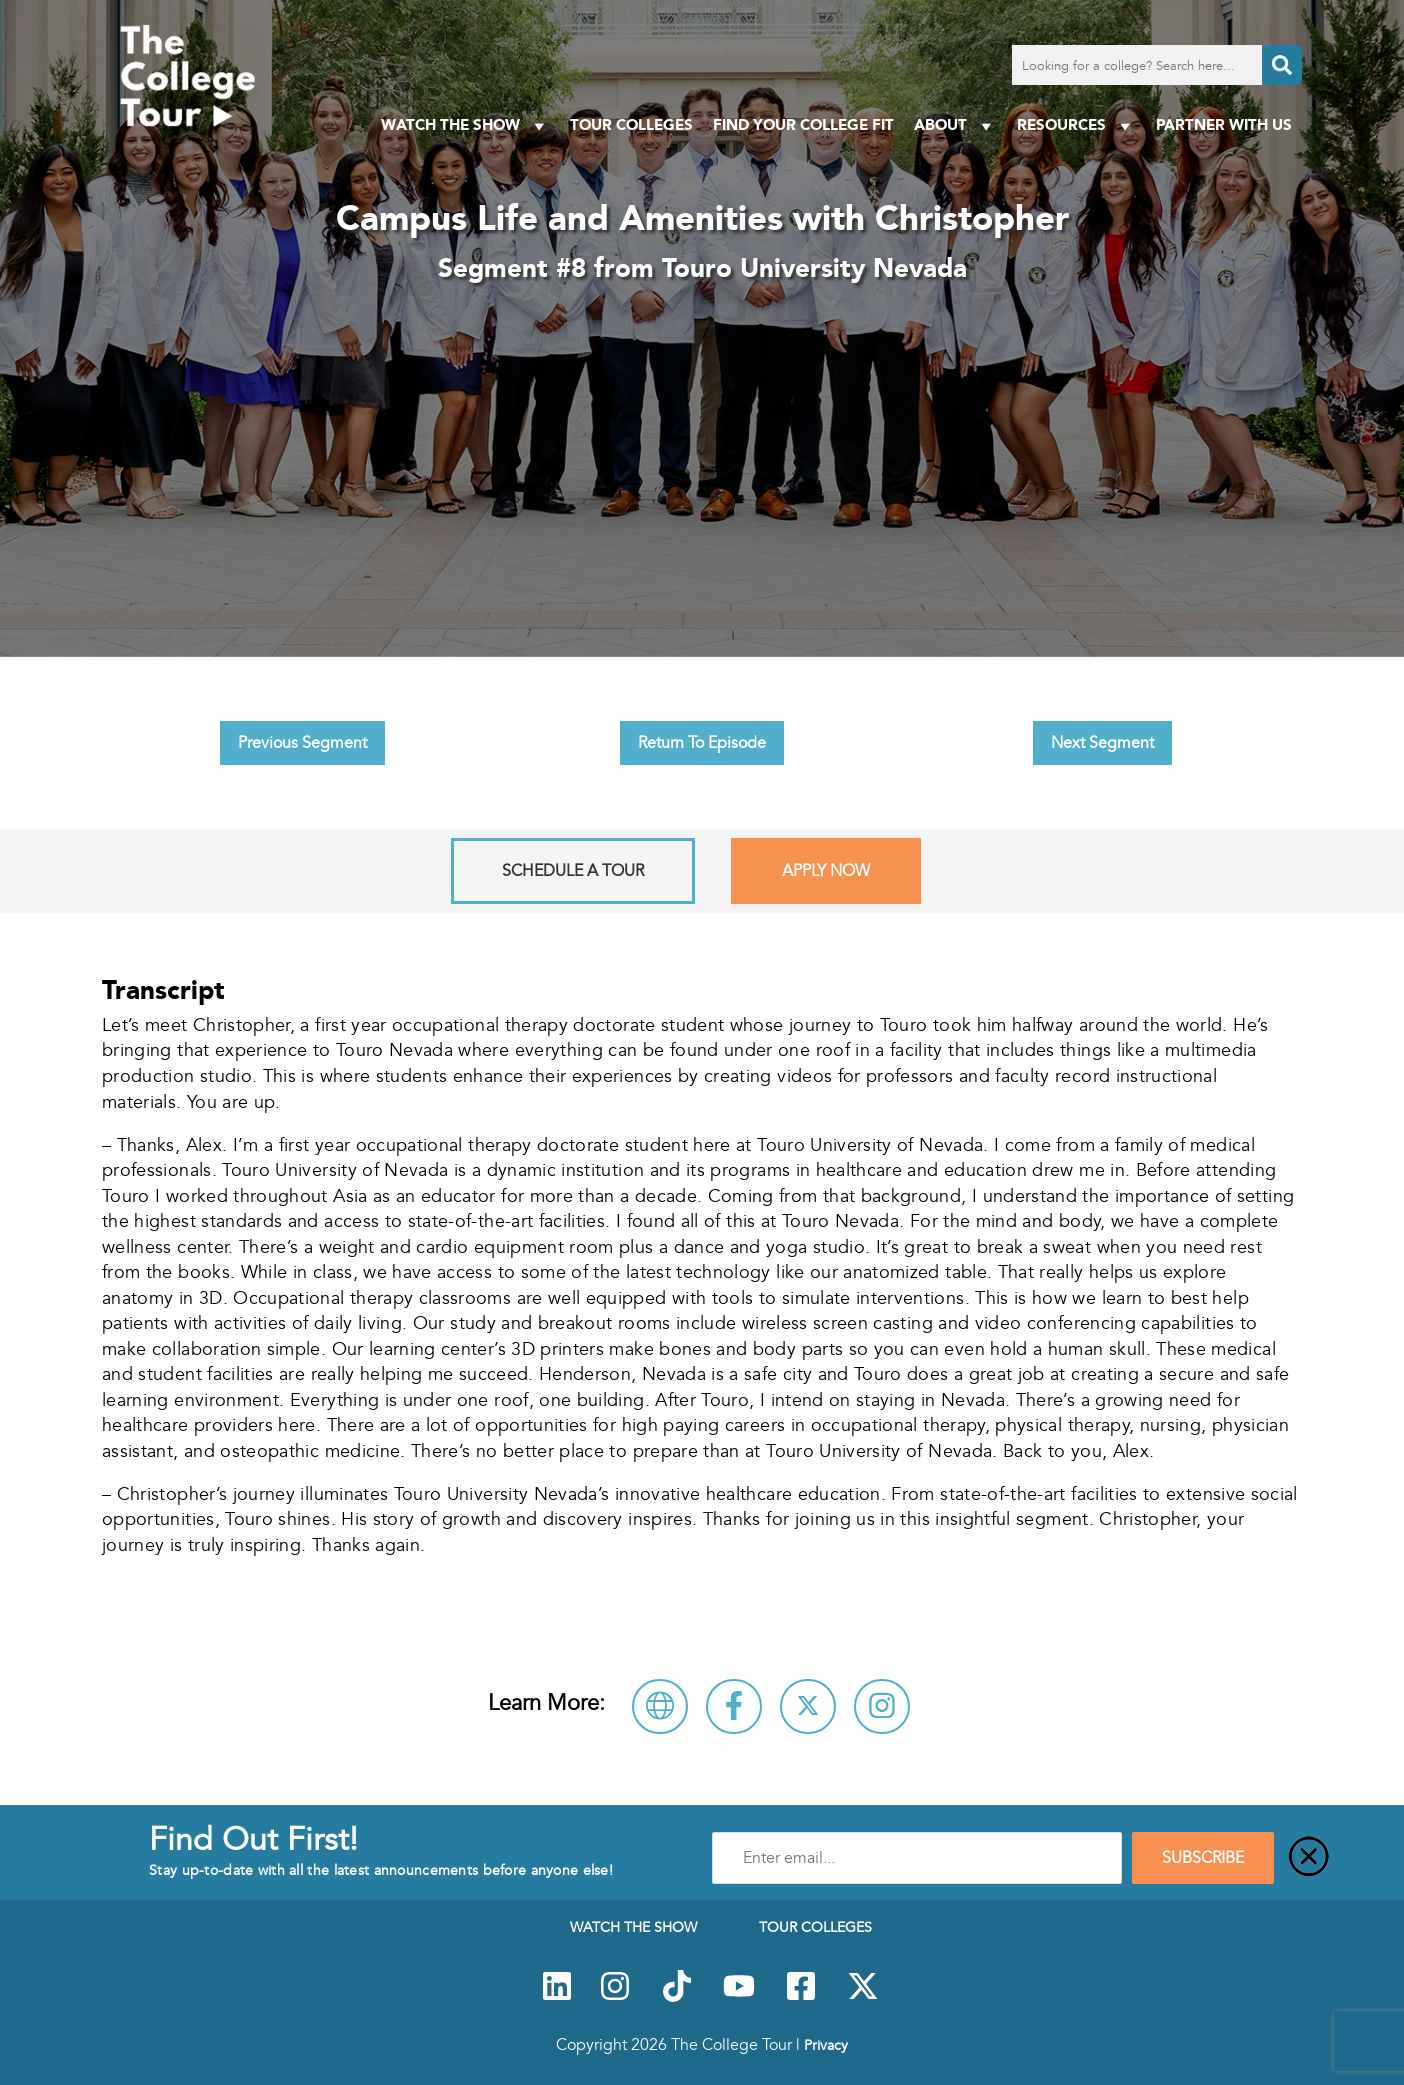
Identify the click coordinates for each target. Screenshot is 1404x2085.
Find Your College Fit (803, 124)
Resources (1076, 125)
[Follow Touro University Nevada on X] (808, 1706)
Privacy (826, 2045)
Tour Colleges (631, 124)
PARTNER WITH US (1224, 124)
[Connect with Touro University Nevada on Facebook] (734, 1706)
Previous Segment (302, 743)
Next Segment (1102, 743)
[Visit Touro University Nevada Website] (660, 1706)
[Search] (1282, 65)
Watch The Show (465, 125)
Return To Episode (702, 743)
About (955, 125)
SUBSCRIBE (1203, 1858)
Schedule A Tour (573, 871)
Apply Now (826, 871)
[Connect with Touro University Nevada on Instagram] (882, 1706)
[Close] (1309, 1858)
